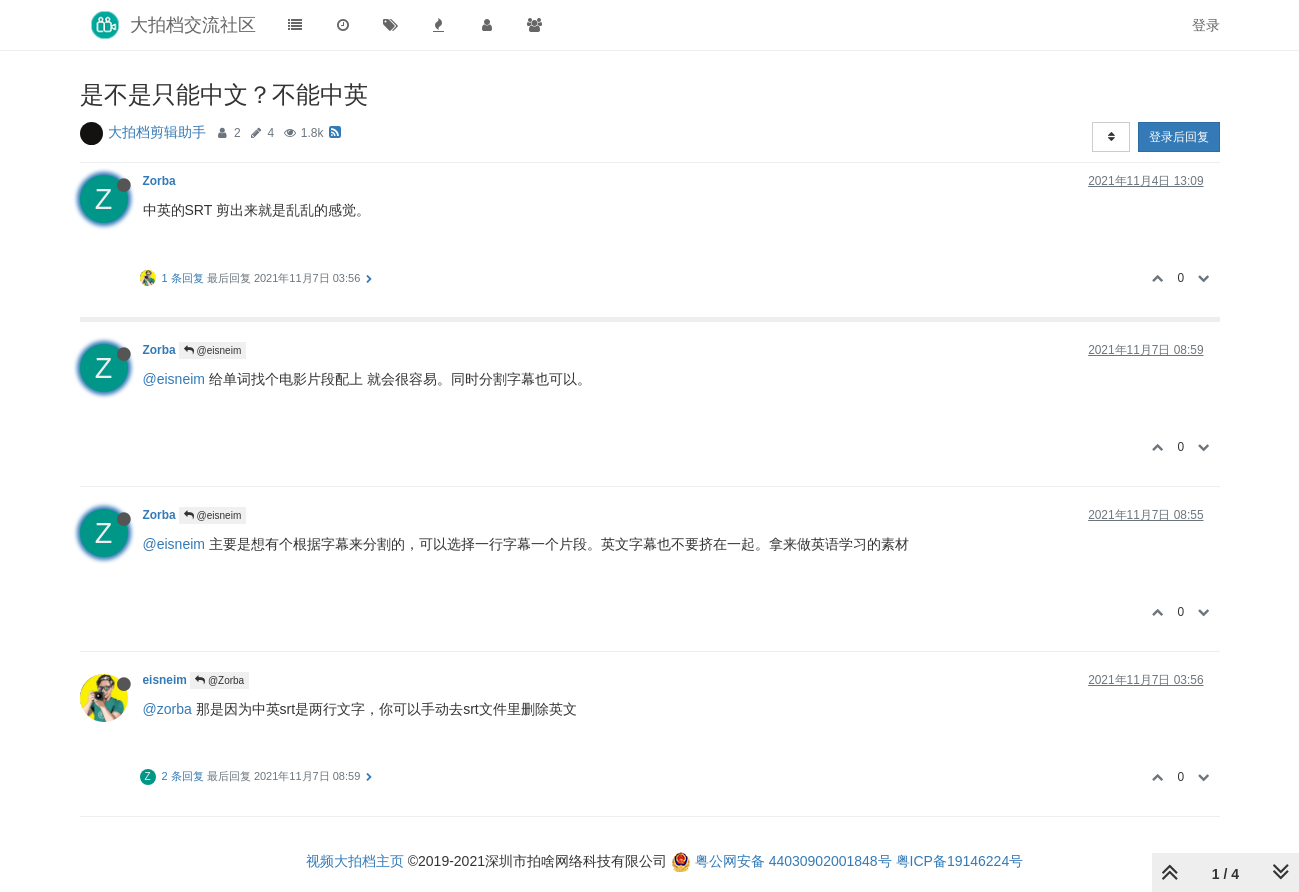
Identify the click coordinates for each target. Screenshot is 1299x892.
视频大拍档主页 (355, 861)
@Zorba (219, 680)
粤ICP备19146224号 (960, 861)
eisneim (165, 680)
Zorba (159, 181)
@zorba (167, 709)
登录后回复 (1179, 137)
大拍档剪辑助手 (157, 132)
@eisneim (212, 350)
